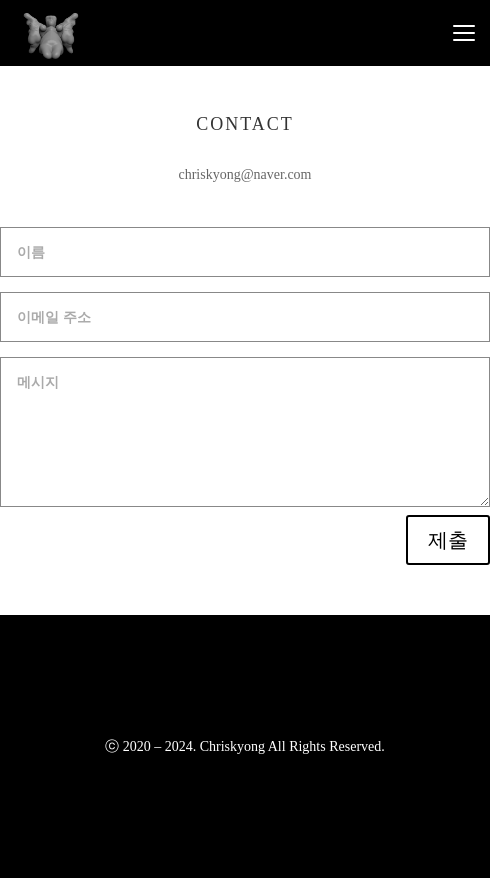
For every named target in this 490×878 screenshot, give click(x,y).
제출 (448, 540)
